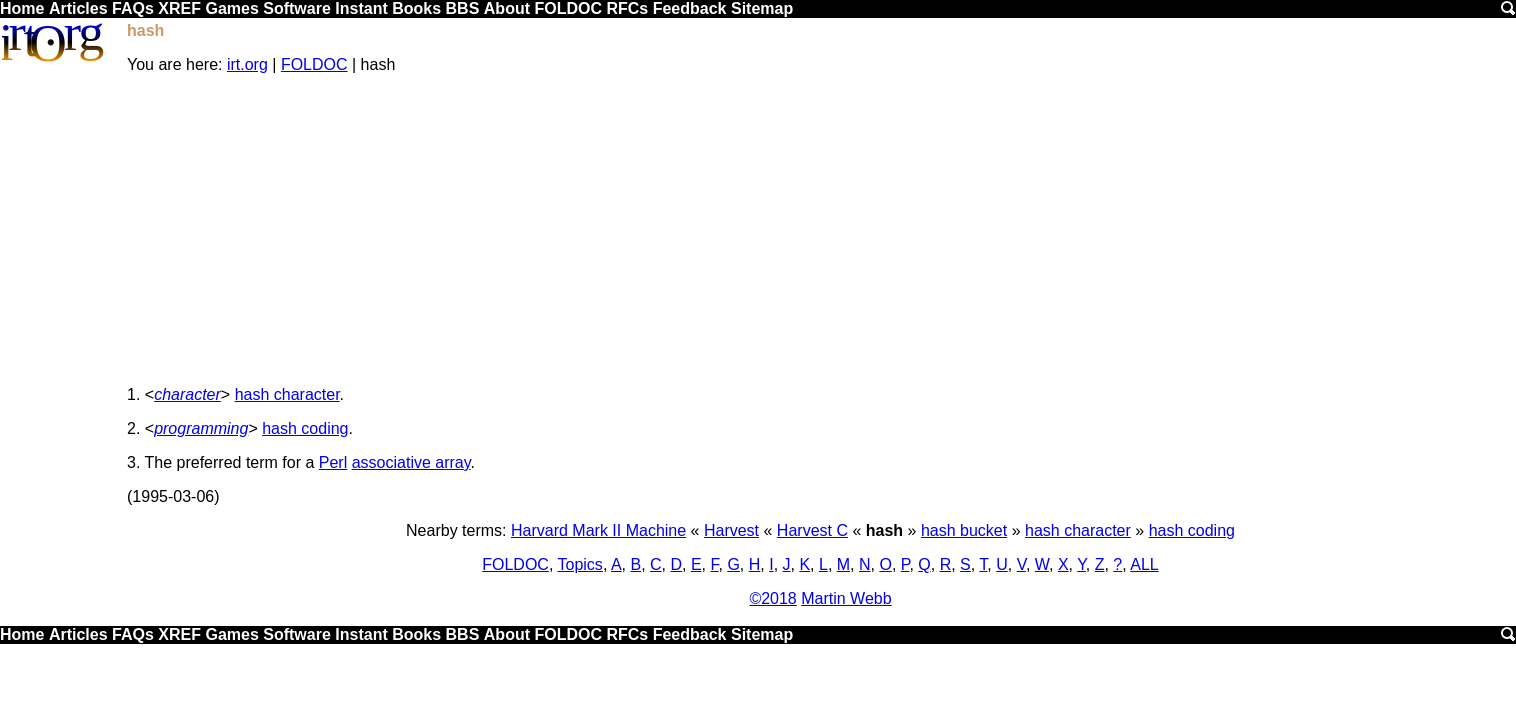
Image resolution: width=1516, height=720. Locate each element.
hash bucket (964, 530)
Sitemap (762, 8)
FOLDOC (568, 8)
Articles (78, 8)
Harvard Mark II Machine (598, 530)
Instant (361, 8)
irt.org (247, 64)
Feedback (690, 8)
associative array (411, 462)
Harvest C (812, 530)
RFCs (627, 8)
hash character (287, 394)
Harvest (731, 530)
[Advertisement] (821, 230)
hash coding (305, 428)
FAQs (133, 8)
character (187, 394)
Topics (580, 564)
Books (416, 8)
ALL (1144, 564)
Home (22, 8)
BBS (463, 8)
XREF (179, 8)
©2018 (772, 598)
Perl (333, 462)
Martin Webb (846, 598)
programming (201, 428)
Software (297, 8)
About (507, 8)
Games (231, 8)
